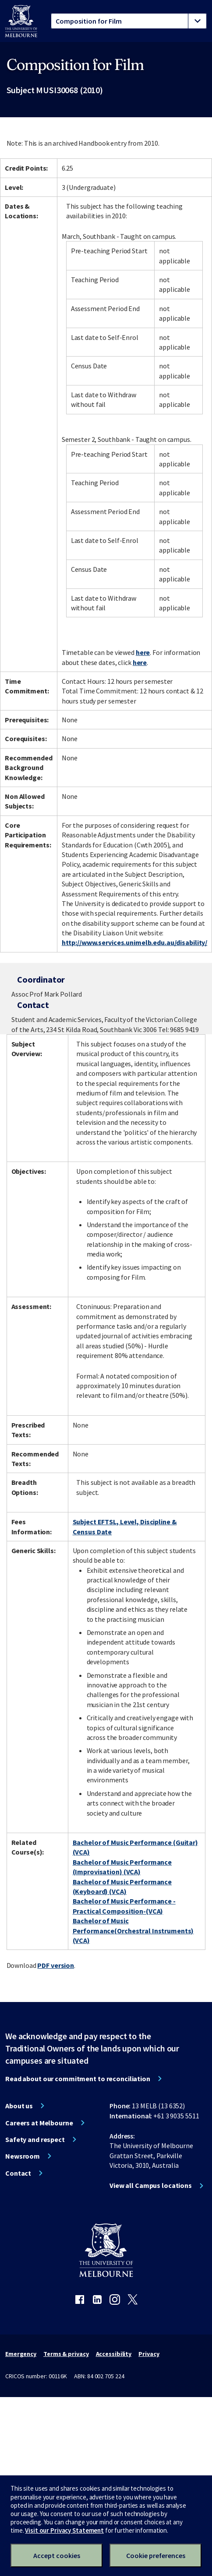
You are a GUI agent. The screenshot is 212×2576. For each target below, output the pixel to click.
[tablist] (129, 21)
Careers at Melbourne (39, 2122)
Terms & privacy (65, 2354)
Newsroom (22, 2156)
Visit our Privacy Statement (64, 2530)
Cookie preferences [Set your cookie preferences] (155, 2555)
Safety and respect (35, 2139)
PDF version (55, 1965)
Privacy (148, 2354)
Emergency (20, 2354)
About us (19, 2105)
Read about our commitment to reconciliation (77, 2078)
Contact (18, 2173)
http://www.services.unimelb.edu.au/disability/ (134, 942)
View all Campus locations (151, 2185)
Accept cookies (56, 2555)
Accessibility (114, 2354)
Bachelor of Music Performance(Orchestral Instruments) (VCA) (133, 1930)
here (143, 652)
